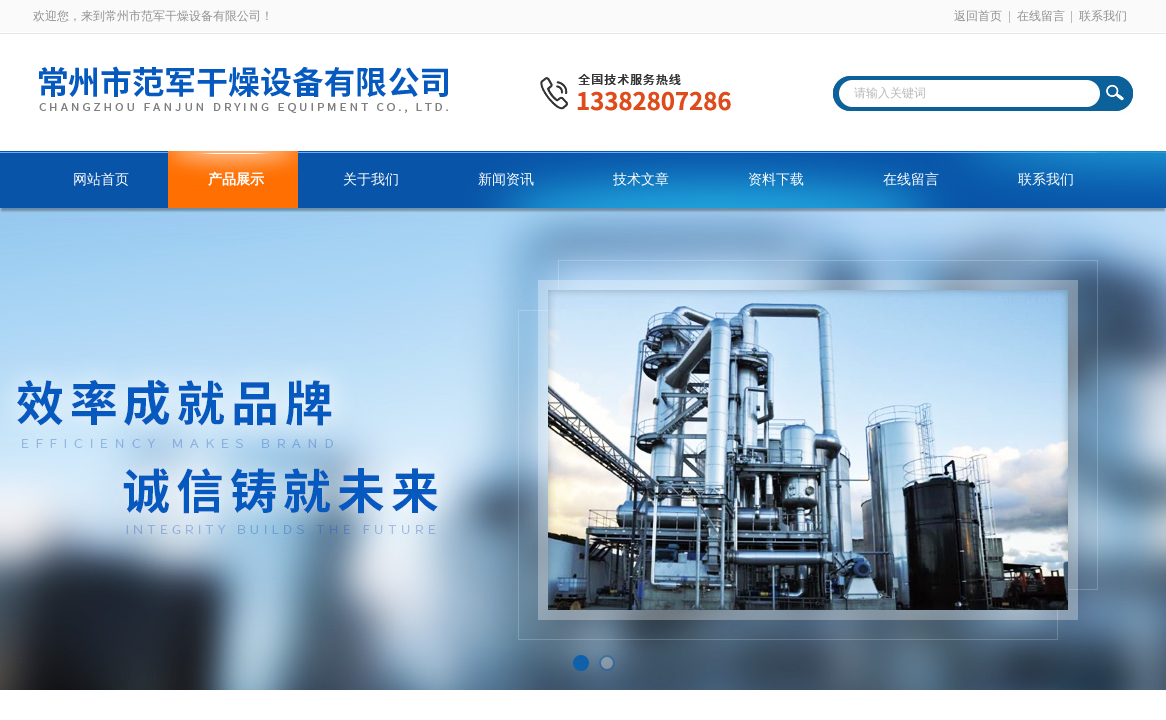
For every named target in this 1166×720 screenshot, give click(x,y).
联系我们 (1103, 16)
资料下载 (776, 179)
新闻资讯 (506, 179)
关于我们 (371, 179)
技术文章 (641, 179)
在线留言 (1041, 16)
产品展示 (236, 179)
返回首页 (978, 16)
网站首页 (101, 179)
